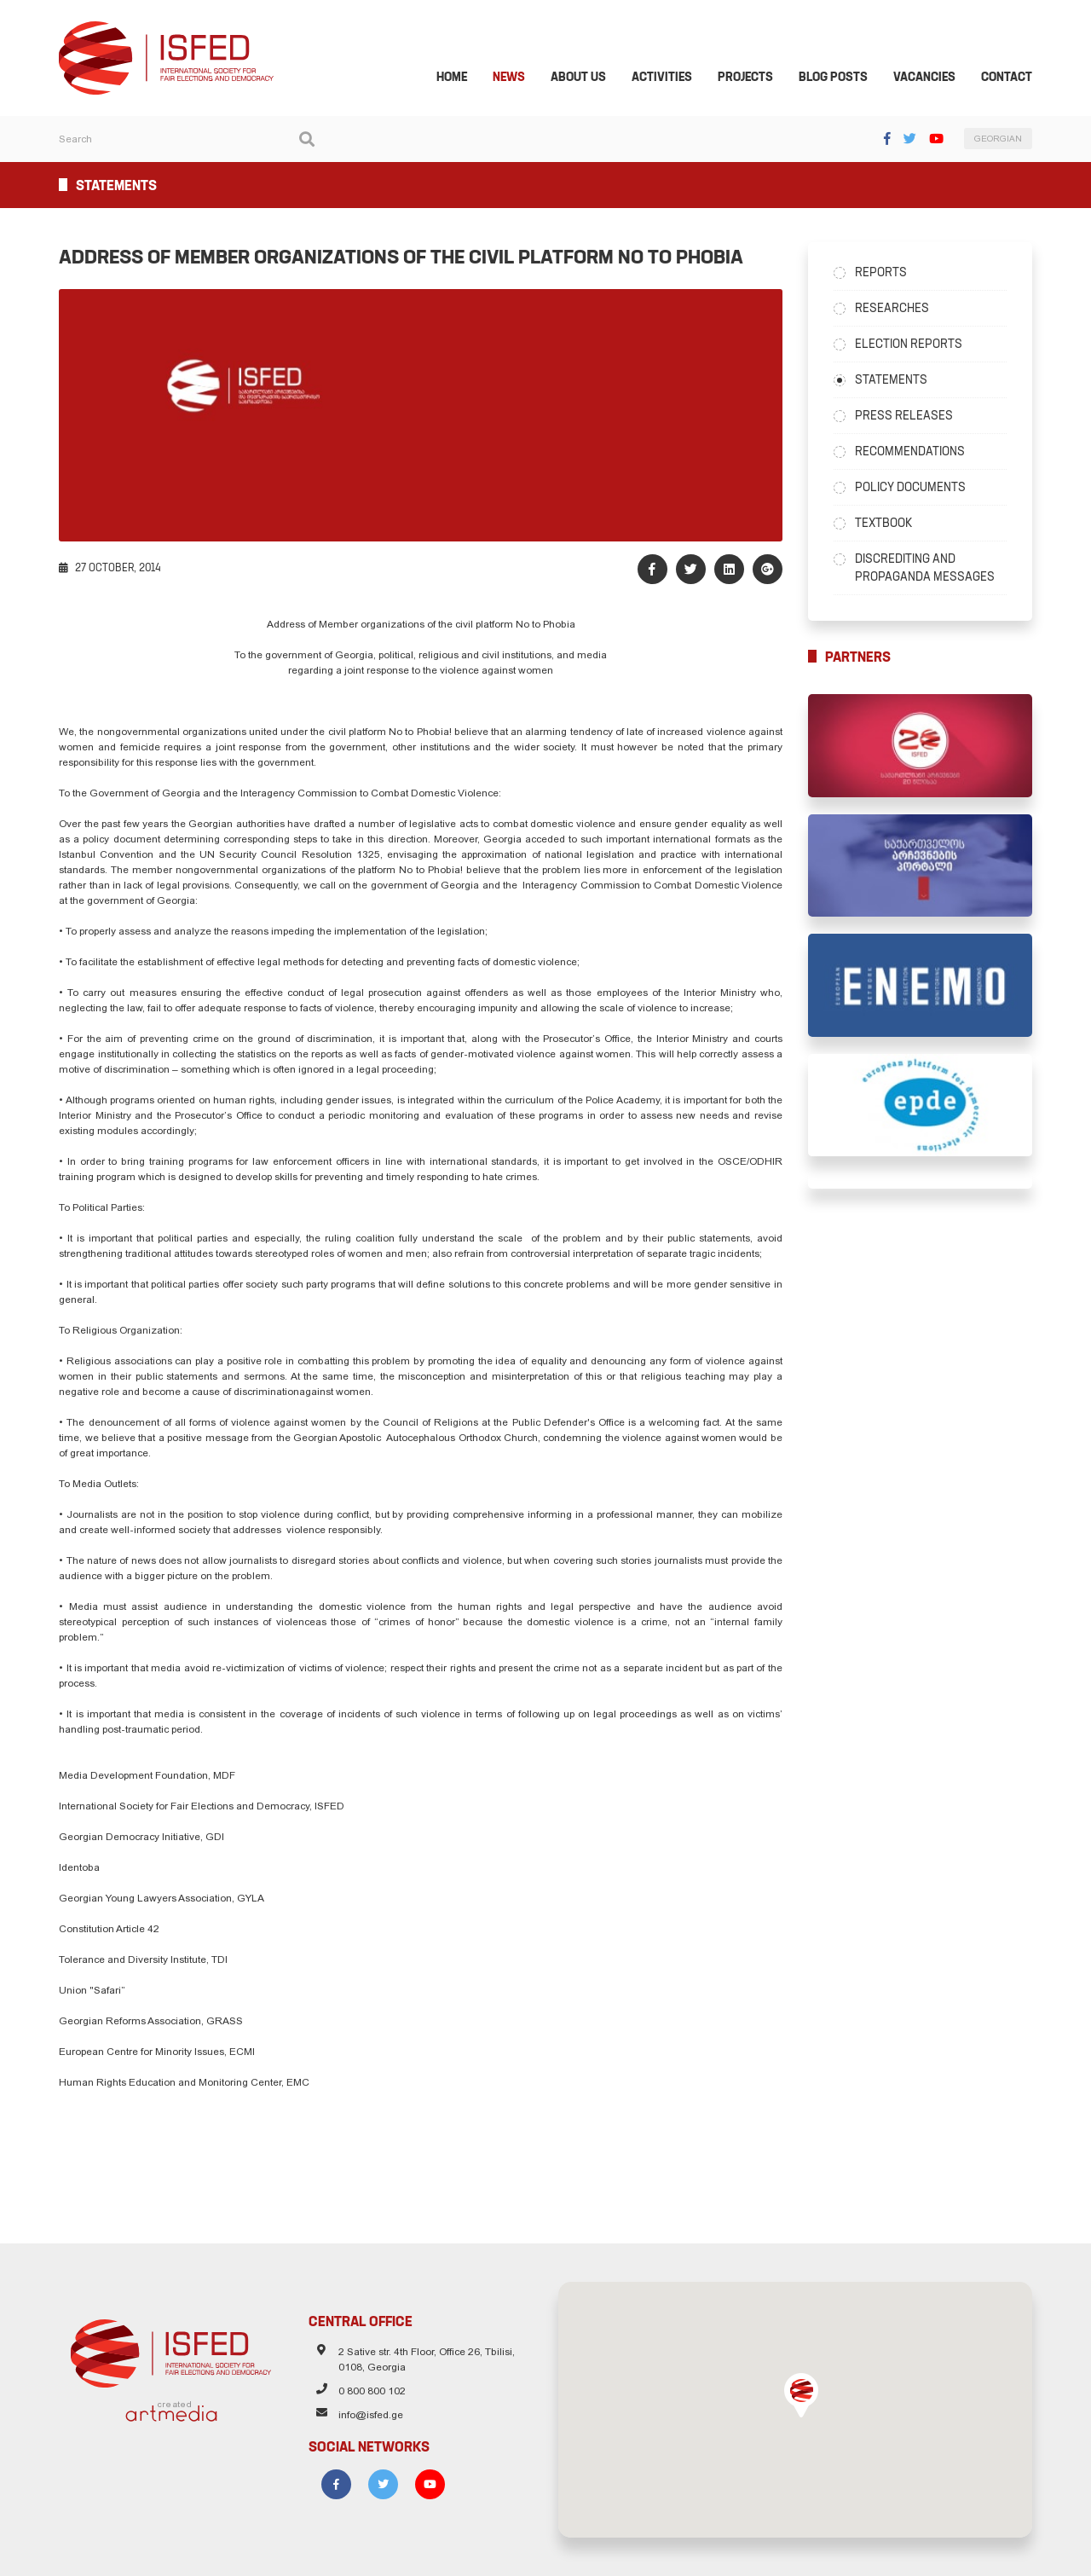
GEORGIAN (1010, 143)
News (521, 80)
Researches (898, 311)
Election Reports (914, 347)
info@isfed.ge (364, 2416)
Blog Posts (845, 80)
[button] (807, 2391)
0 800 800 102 (366, 2392)
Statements (897, 383)
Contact (1018, 80)
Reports (887, 275)
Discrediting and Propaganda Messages (931, 571)
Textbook (889, 526)
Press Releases (910, 418)
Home (463, 80)
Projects (757, 80)
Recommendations (916, 454)
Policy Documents (916, 490)
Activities (674, 80)
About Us (590, 80)
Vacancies (936, 80)
